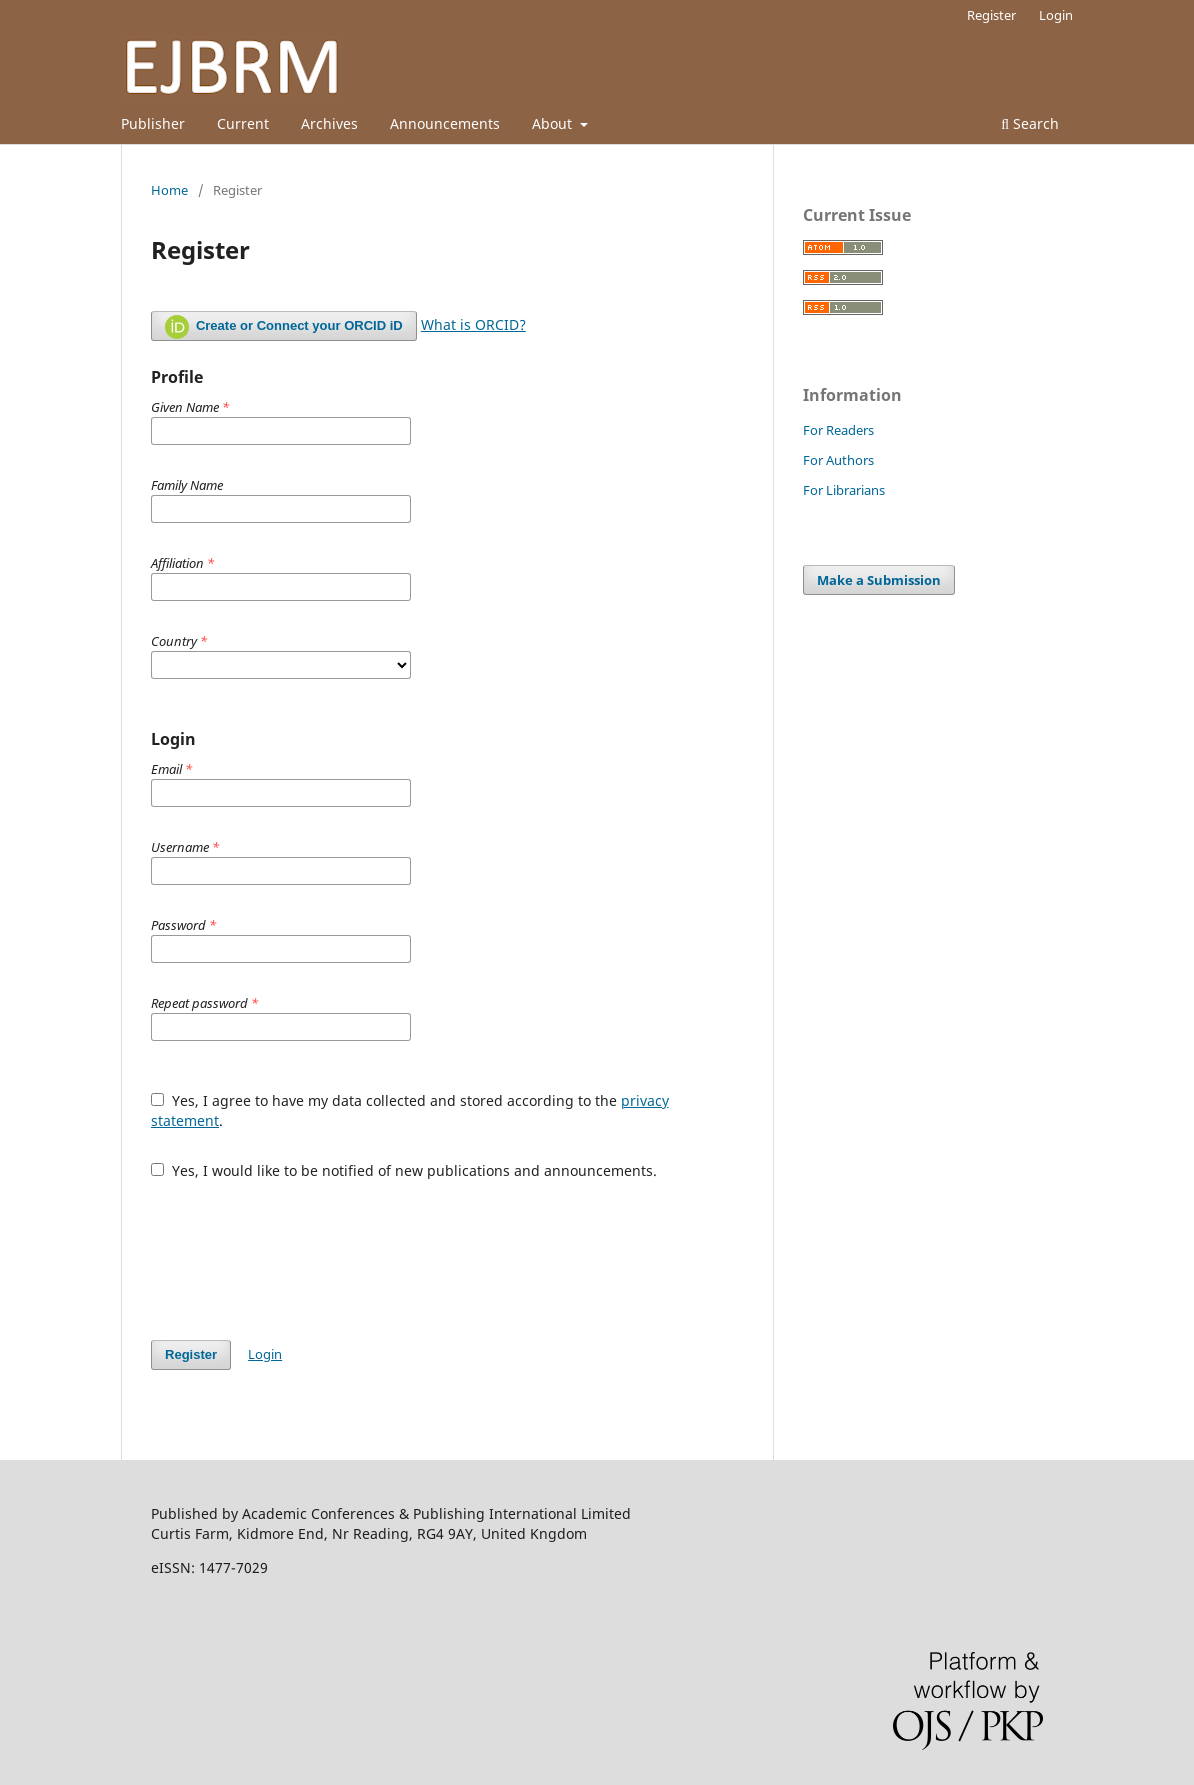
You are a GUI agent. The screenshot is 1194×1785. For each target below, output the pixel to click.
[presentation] (303, 1250)
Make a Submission (879, 580)
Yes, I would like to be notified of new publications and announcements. (404, 1170)
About (554, 123)
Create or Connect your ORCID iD (284, 327)
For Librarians (844, 490)
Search (1030, 123)
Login (1056, 15)
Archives (329, 123)
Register (991, 15)
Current (243, 123)
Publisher (153, 123)
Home (169, 190)
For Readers (838, 430)
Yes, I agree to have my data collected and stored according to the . (410, 1110)
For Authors (838, 460)
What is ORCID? (473, 324)
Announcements (445, 123)
